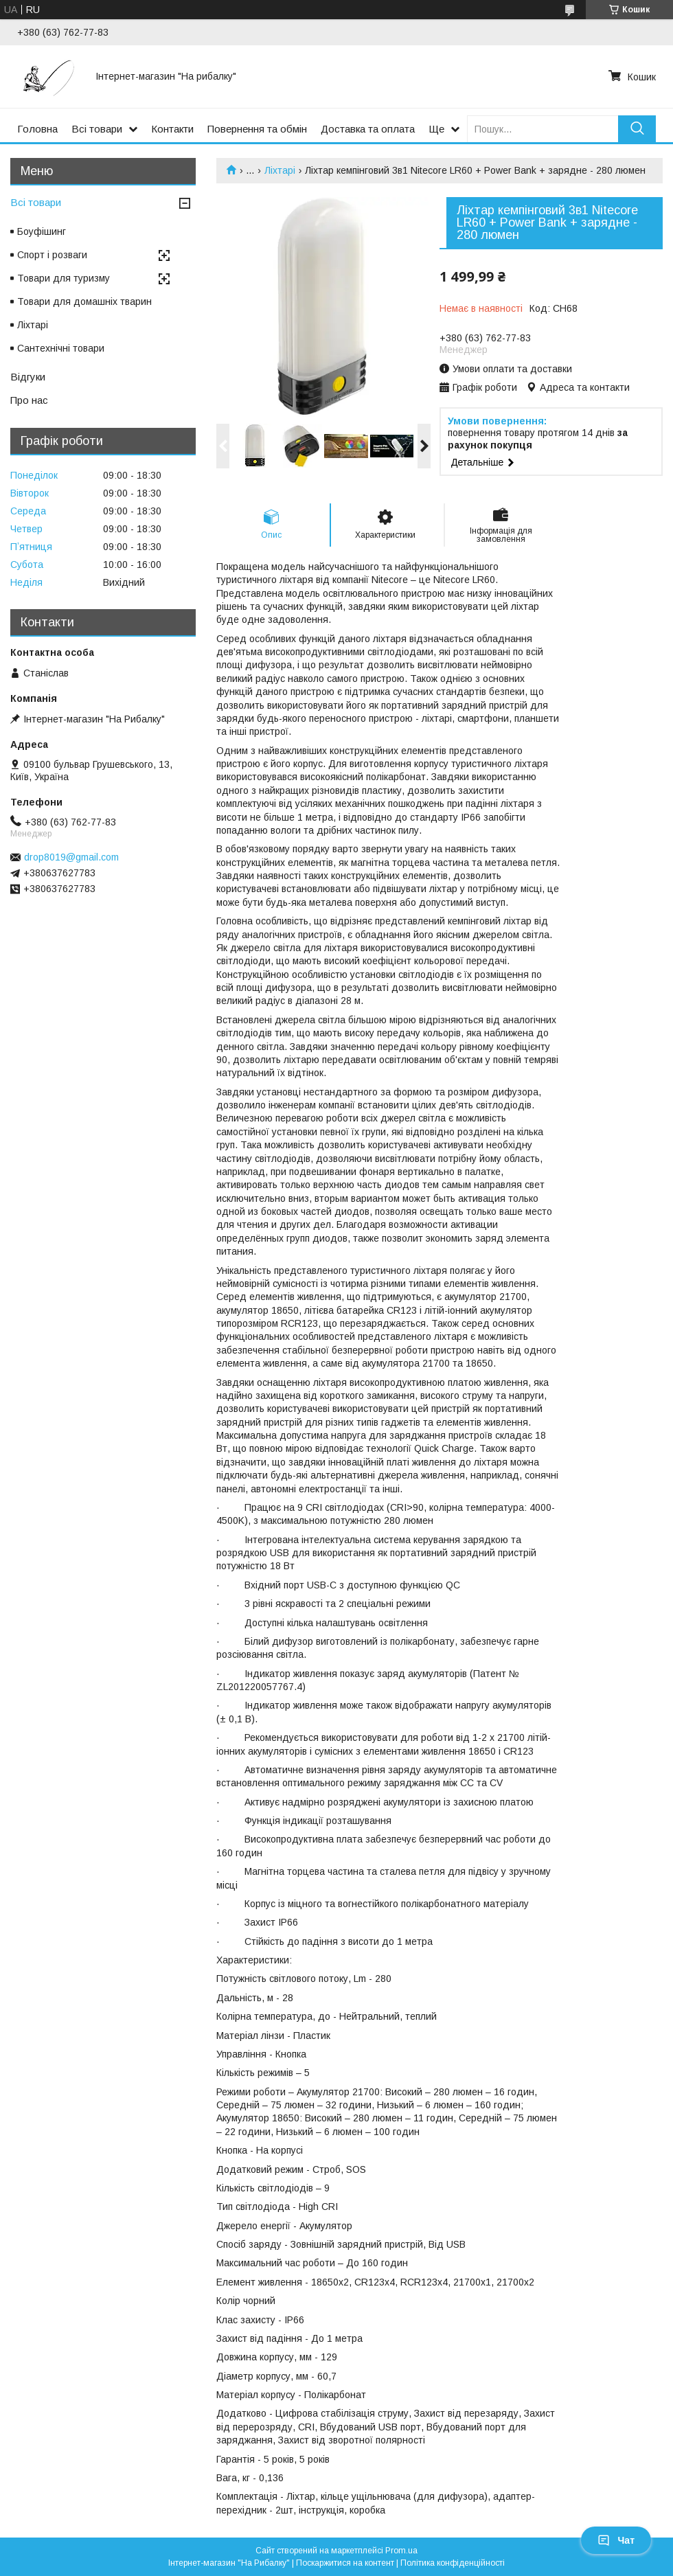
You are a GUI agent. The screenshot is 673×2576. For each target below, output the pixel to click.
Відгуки (27, 377)
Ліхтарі (279, 170)
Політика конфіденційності (452, 2563)
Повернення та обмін (257, 129)
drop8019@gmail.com (71, 857)
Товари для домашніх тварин (84, 301)
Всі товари (96, 129)
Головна (37, 129)
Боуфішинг (41, 231)
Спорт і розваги (52, 254)
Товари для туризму (63, 278)
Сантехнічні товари (60, 348)
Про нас (29, 400)
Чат (616, 2540)
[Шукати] (637, 128)
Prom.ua (401, 2550)
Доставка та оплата (368, 129)
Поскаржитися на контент (345, 2563)
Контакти (172, 129)
